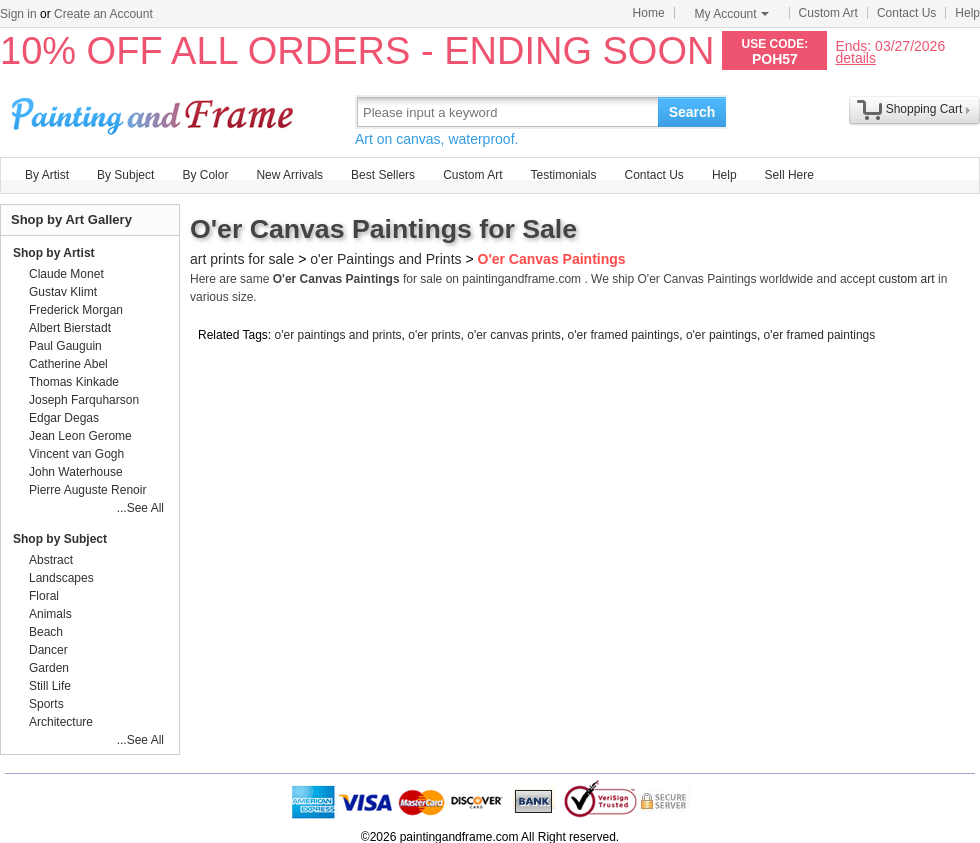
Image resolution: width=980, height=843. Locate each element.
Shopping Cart (924, 109)
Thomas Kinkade (74, 382)
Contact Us (906, 13)
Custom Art (828, 13)
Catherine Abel (68, 364)
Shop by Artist (54, 253)
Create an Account (103, 14)
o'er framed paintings (624, 335)
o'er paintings (721, 335)
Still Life (50, 686)
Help (967, 13)
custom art (907, 279)
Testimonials (563, 175)
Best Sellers (383, 175)
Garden (49, 668)
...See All (140, 508)
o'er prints (434, 335)
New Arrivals (289, 175)
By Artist (47, 175)
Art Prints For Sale (155, 111)
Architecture (61, 722)
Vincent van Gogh (76, 454)
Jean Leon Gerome (80, 436)
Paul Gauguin (65, 346)
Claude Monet (66, 274)
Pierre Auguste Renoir (87, 490)
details (855, 57)
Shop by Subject (60, 539)
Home (649, 13)
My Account (732, 14)
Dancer (48, 650)
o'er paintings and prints (338, 335)
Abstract (51, 560)
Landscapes (61, 578)
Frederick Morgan (76, 310)
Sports (46, 704)
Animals (50, 614)
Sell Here (789, 175)
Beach (46, 632)
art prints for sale (242, 259)
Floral (44, 596)
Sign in (18, 14)
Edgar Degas (64, 418)
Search (692, 112)
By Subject (125, 175)
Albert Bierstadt (70, 328)
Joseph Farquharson (84, 400)
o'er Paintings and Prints (385, 259)
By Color (205, 175)
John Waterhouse (76, 472)
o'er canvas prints (514, 335)
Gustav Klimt (63, 292)
